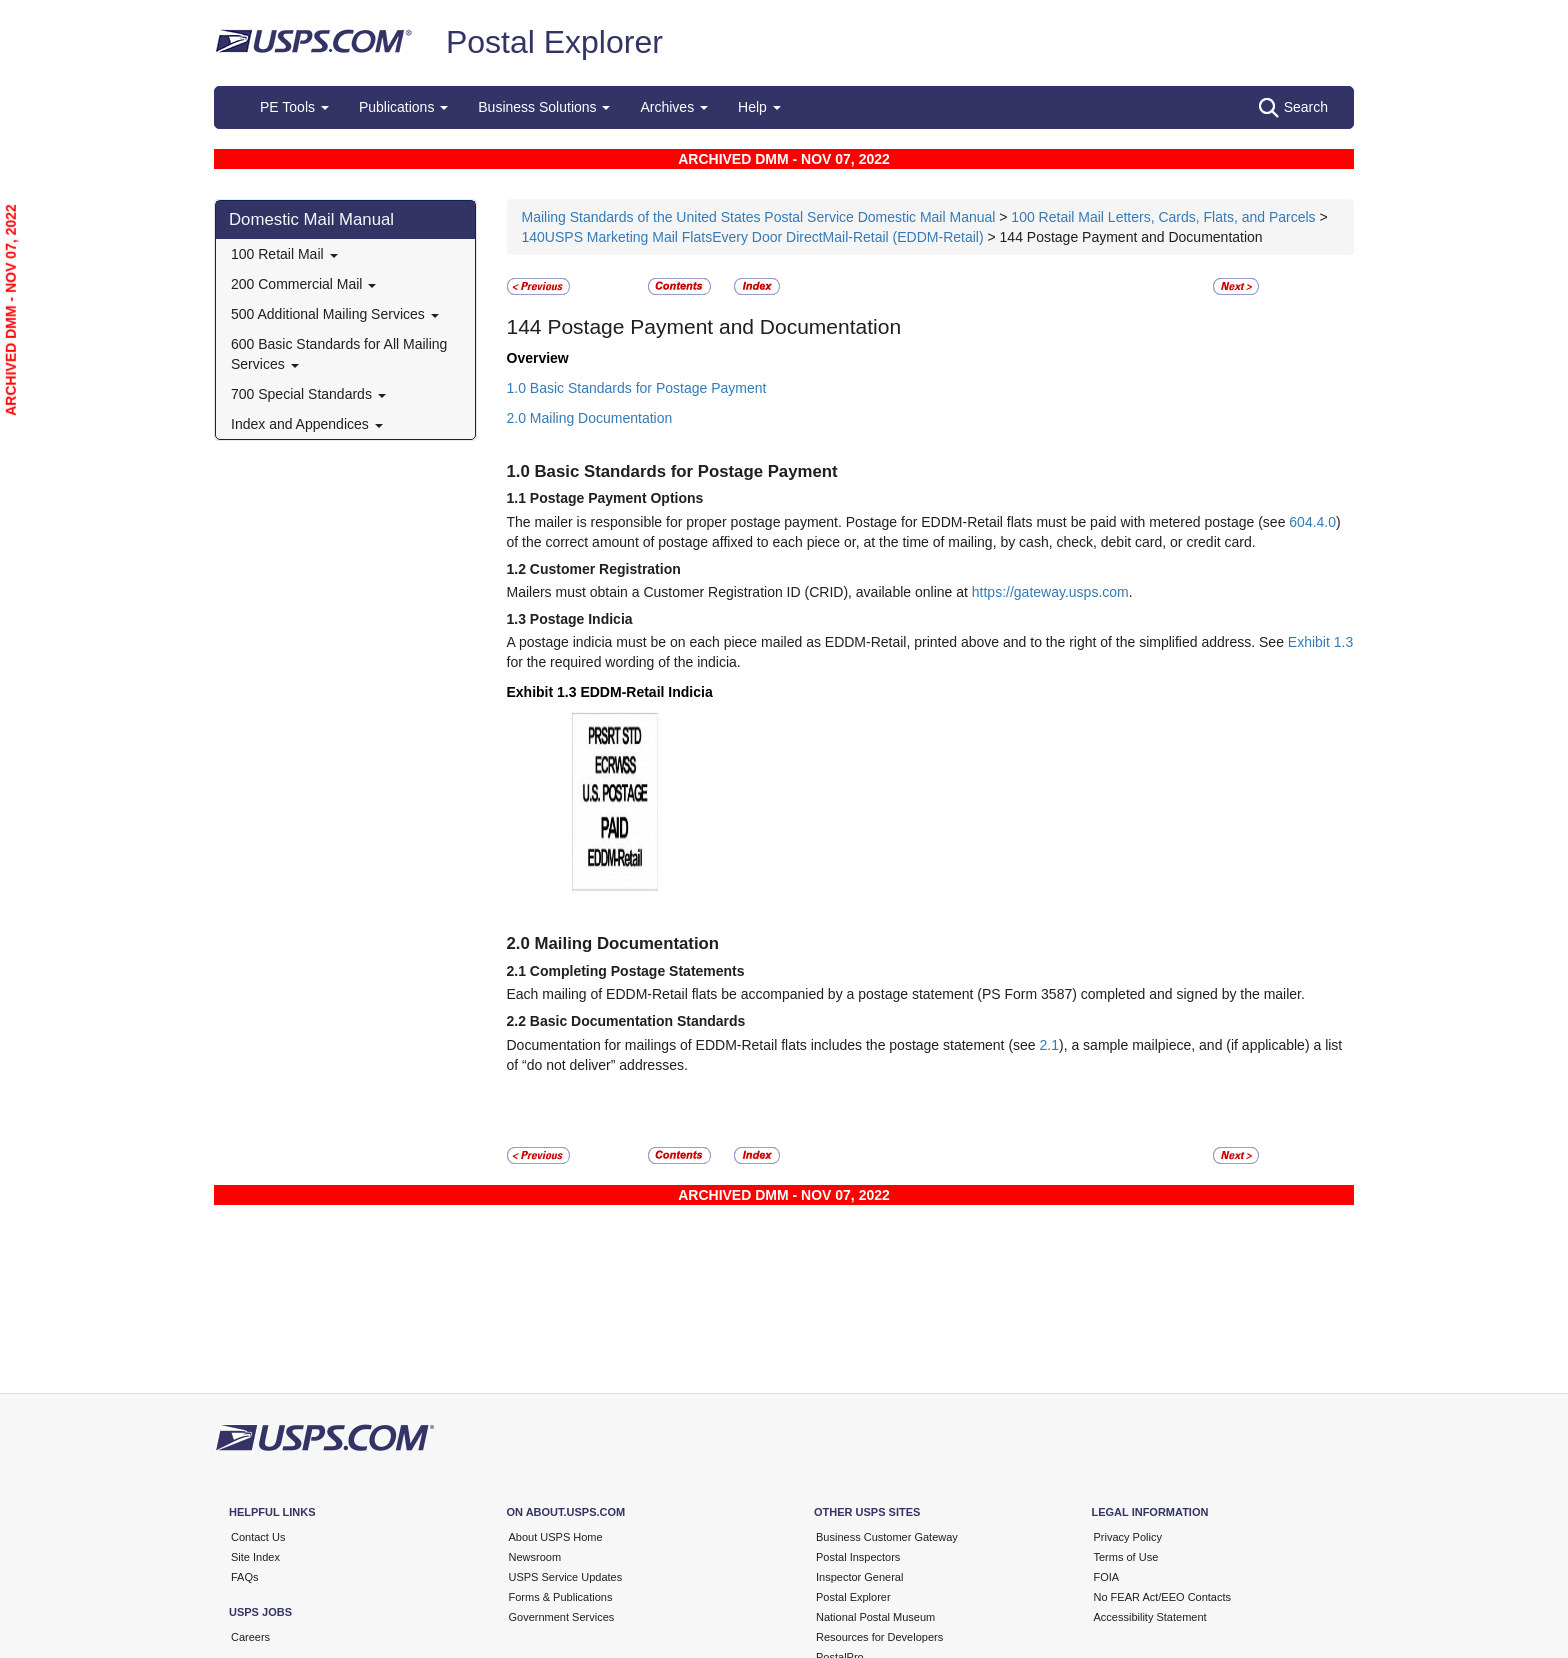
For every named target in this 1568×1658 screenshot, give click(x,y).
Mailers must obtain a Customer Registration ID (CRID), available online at (739, 592)
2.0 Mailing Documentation (590, 418)
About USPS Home (556, 1537)
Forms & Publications (561, 1597)
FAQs (245, 1577)
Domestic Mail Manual (311, 219)
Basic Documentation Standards (638, 1021)
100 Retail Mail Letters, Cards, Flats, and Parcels (1163, 217)
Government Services (562, 1617)
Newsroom (535, 1557)
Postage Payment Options (616, 498)
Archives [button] (674, 107)
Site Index (255, 1557)
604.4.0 (1312, 522)
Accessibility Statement (1150, 1617)
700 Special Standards (308, 394)
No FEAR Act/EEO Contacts (1163, 1597)
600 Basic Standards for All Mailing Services (339, 354)
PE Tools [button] (294, 107)
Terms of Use (1126, 1557)
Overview (538, 358)
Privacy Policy (1128, 1537)
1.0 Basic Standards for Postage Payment (637, 388)
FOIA (1107, 1577)
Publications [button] (403, 107)
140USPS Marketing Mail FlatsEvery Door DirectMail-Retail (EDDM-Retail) (753, 237)
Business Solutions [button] (544, 107)
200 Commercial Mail (303, 284)
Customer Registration (605, 569)
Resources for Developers (879, 1637)
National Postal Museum (875, 1617)
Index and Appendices (307, 424)
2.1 (1049, 1045)
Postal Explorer (554, 42)
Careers (250, 1637)
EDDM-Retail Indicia (646, 692)
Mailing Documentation (627, 943)
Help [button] (759, 107)
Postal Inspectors (858, 1557)
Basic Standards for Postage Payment (686, 471)
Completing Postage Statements (637, 971)
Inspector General (859, 1577)
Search (1293, 108)
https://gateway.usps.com (1050, 592)
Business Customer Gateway (887, 1537)
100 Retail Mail (284, 254)
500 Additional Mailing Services (335, 314)
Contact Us (258, 1537)
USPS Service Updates (566, 1577)
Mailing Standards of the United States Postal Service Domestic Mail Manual (761, 217)
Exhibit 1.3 (1320, 642)
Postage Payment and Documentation (724, 326)
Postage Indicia (581, 619)
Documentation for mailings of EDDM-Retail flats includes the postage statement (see (773, 1045)
